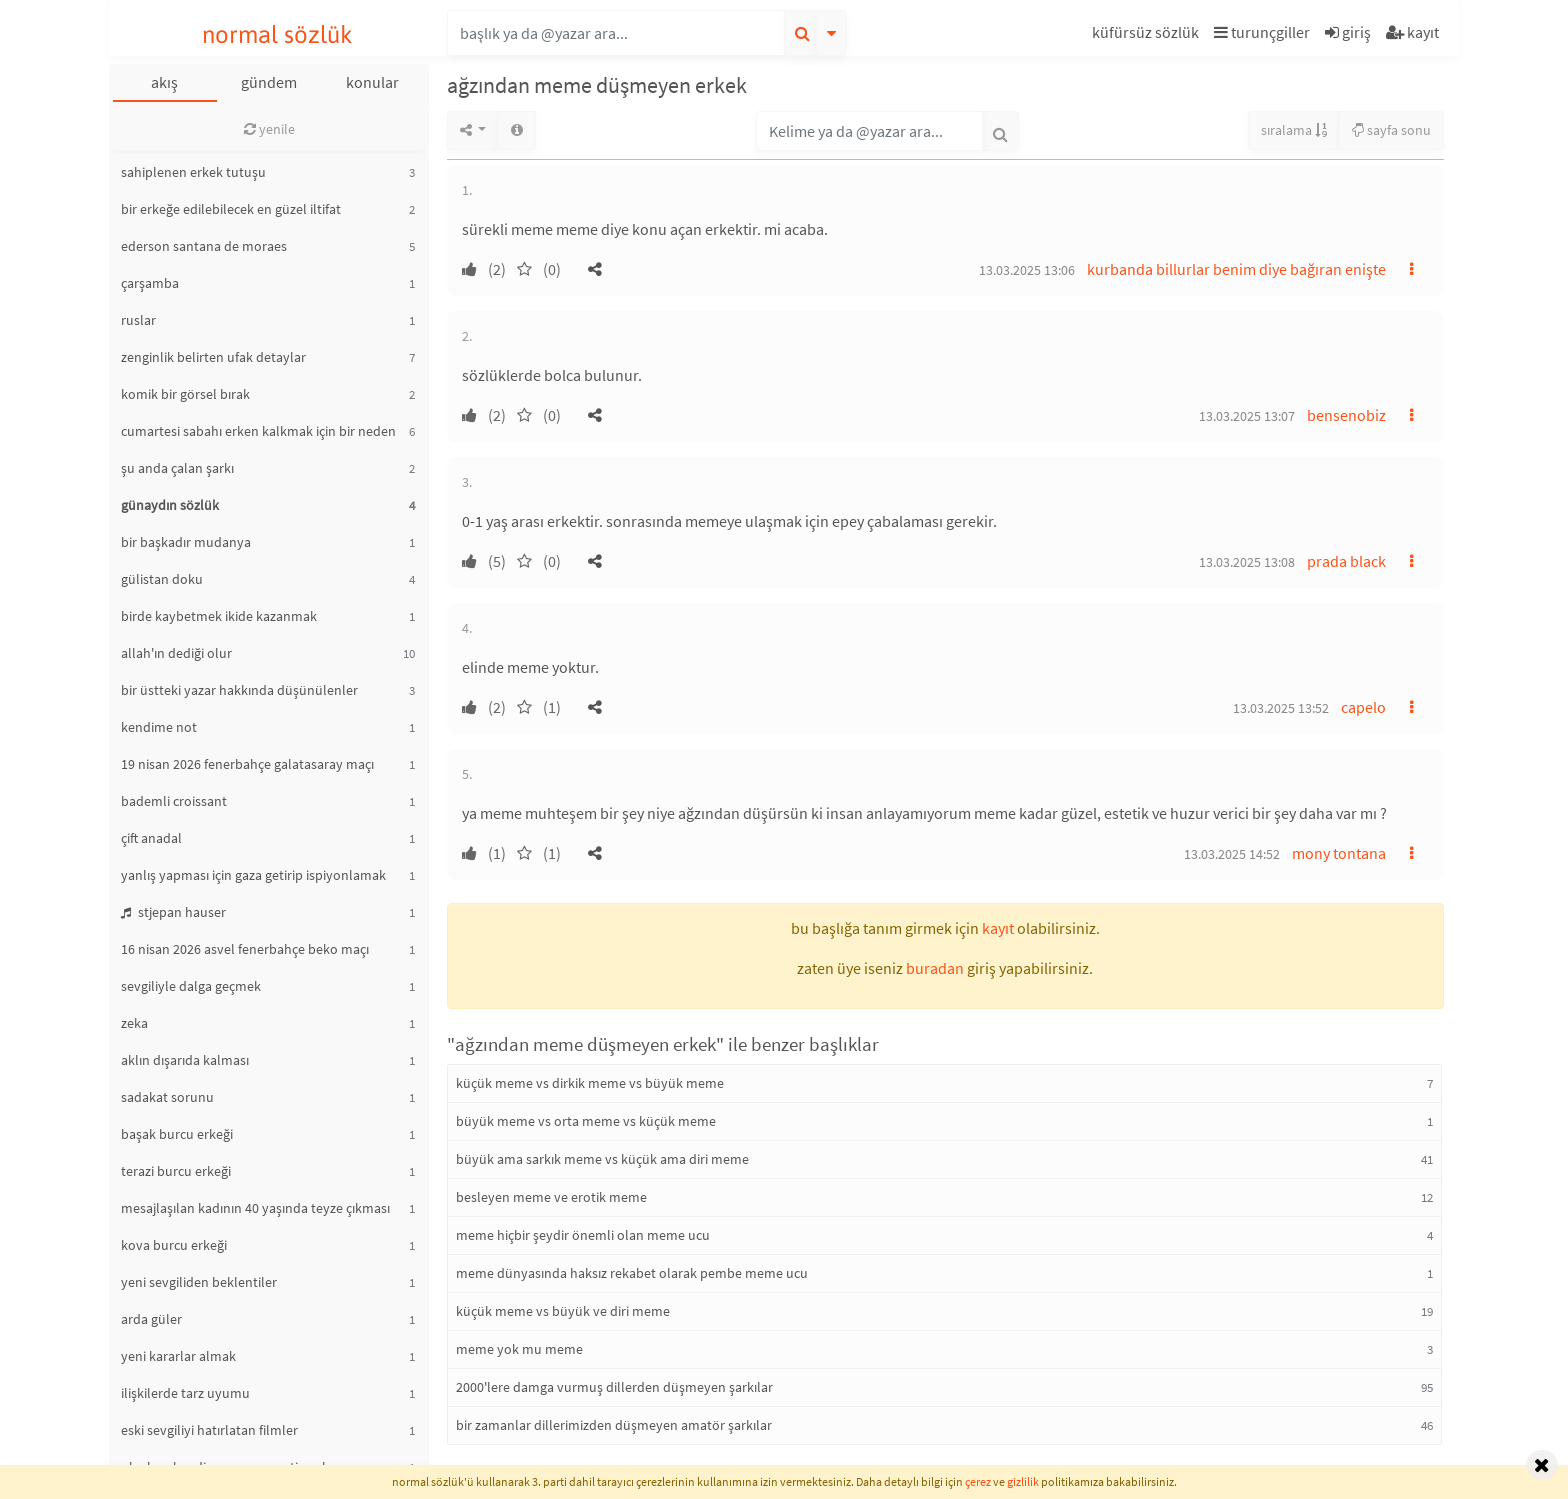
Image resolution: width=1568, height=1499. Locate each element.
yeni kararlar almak (178, 1356)
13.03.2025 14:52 (1232, 854)
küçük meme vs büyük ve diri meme (563, 1311)
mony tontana (1339, 853)
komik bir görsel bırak (185, 394)
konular (372, 82)
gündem (269, 82)
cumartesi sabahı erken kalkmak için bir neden (258, 431)
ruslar (138, 320)
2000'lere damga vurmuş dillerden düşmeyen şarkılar (614, 1387)
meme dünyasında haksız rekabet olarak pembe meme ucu (632, 1273)
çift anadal (151, 838)
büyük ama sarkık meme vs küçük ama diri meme (602, 1159)
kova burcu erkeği (174, 1245)
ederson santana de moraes (204, 246)
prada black (1346, 561)
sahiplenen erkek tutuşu (193, 172)
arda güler (151, 1319)
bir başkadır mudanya (186, 542)
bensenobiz (1346, 415)
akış (164, 82)
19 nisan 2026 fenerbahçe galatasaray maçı (247, 764)
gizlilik (1023, 1481)
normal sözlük (277, 34)
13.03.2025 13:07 (1247, 416)
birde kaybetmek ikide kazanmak (219, 616)
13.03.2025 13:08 (1247, 562)
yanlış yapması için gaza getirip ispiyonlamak (253, 875)
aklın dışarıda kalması (185, 1060)
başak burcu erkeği (177, 1134)
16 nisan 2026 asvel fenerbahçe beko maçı (245, 949)
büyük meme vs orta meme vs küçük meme (586, 1121)
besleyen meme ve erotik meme (551, 1197)
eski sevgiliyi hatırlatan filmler (209, 1430)
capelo (1363, 707)
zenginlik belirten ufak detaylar (213, 357)
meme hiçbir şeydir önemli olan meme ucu (583, 1235)
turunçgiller (1262, 32)
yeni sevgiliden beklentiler (199, 1282)
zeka (134, 1023)
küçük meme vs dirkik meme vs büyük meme (590, 1083)
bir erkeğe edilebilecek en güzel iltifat (231, 209)
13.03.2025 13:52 (1281, 708)
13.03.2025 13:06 (1027, 270)
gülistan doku (162, 579)
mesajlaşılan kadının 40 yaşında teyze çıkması (255, 1208)
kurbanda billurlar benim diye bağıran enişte (1236, 269)
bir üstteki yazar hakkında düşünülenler (239, 690)
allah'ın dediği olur (176, 653)
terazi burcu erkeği (176, 1171)
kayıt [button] (998, 928)
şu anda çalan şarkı (177, 468)
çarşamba (150, 283)
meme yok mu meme (519, 1349)
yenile (269, 129)
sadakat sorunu (167, 1097)
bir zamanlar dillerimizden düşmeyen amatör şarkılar (614, 1425)
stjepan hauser (173, 912)
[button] (1148, 35)
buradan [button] (935, 968)
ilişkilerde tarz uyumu (185, 1393)
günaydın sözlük (170, 505)
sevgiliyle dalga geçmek (191, 986)
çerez (978, 1481)
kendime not (159, 727)
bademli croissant (174, 801)
